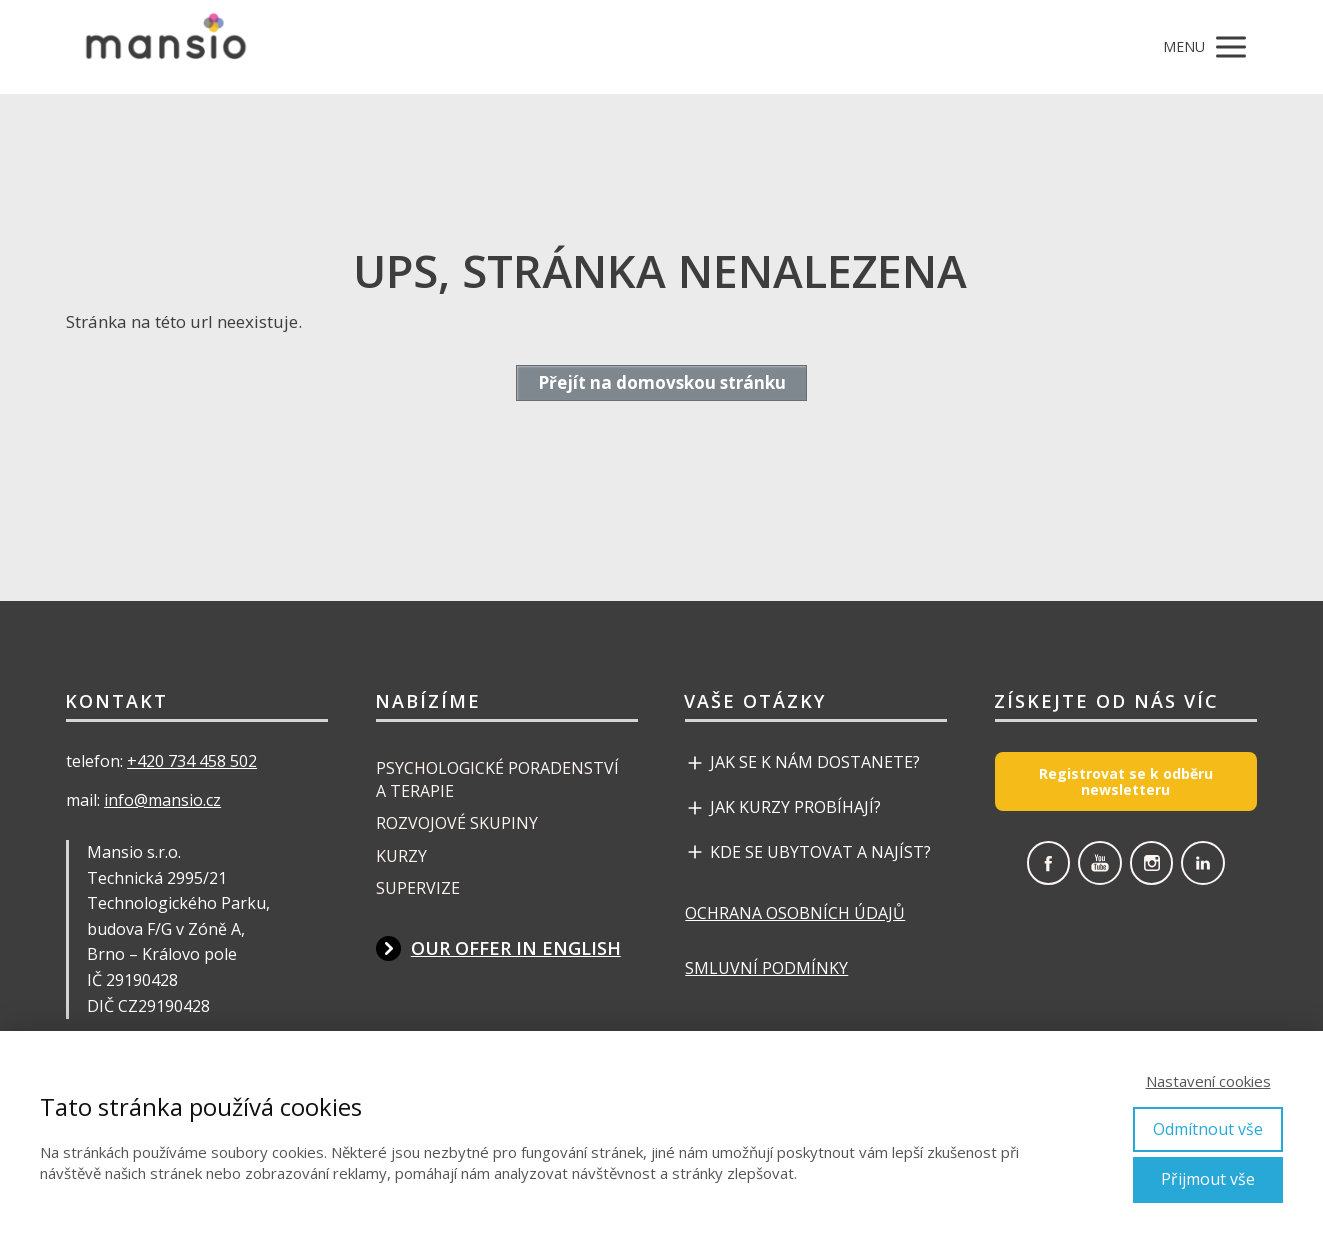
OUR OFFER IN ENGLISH (516, 948)
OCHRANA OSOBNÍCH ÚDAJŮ (795, 913)
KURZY (401, 856)
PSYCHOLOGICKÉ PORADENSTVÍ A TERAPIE (497, 779)
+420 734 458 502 (192, 761)
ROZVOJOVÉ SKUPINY (457, 823)
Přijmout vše (1208, 1179)
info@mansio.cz (162, 800)
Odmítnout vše (1208, 1129)
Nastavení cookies (1208, 1081)
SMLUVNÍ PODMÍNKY (766, 968)
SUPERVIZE (418, 888)
